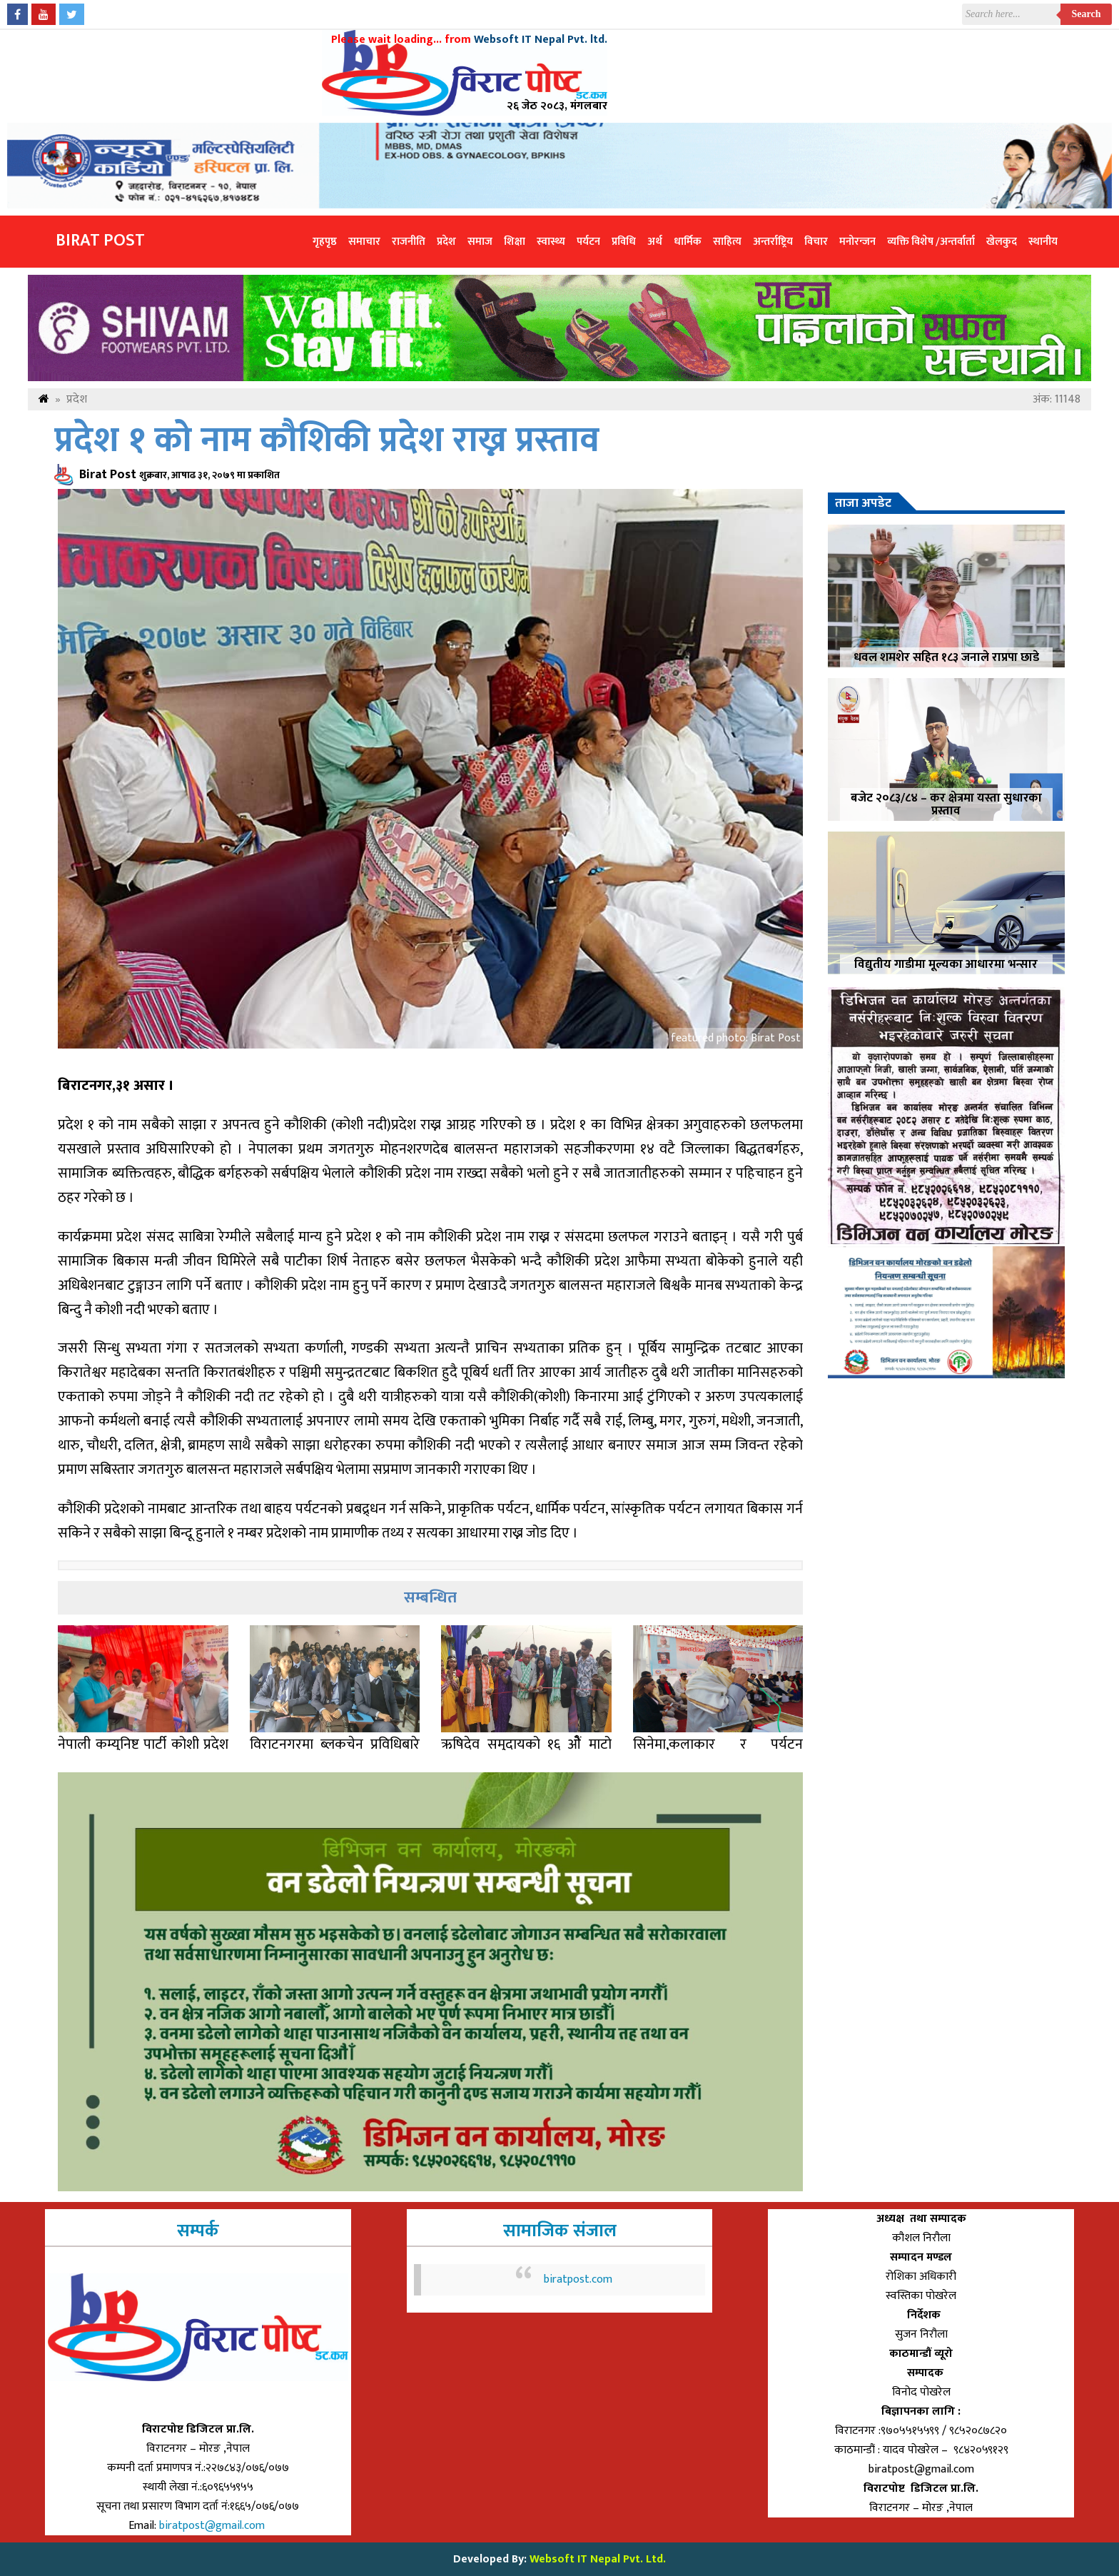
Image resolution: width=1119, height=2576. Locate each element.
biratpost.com (578, 2279)
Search (1086, 14)
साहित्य (727, 242)
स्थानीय (1043, 242)
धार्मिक (688, 242)
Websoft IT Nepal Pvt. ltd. (540, 39)
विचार (816, 242)
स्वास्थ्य (551, 242)
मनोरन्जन (857, 242)
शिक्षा (514, 242)
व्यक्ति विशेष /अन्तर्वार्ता (931, 242)
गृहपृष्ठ (325, 242)
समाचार (364, 242)
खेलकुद (1001, 242)
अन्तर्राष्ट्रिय (773, 242)
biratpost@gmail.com (213, 2525)
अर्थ (654, 242)
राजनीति (408, 242)
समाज (479, 242)
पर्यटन (588, 242)
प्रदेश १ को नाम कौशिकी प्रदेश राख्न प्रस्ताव (326, 440)
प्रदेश (446, 242)
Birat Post (100, 240)
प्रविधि (624, 242)
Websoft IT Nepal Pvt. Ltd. (598, 2559)
